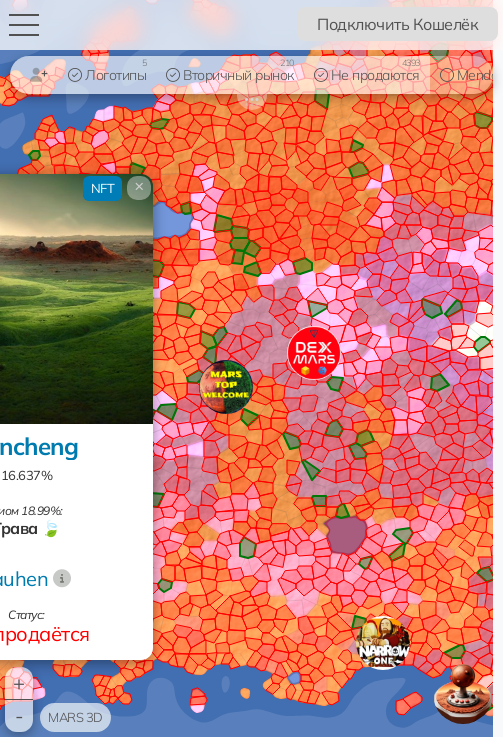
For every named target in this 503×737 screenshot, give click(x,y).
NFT (103, 188)
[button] (383, 643)
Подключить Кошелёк (397, 24)
